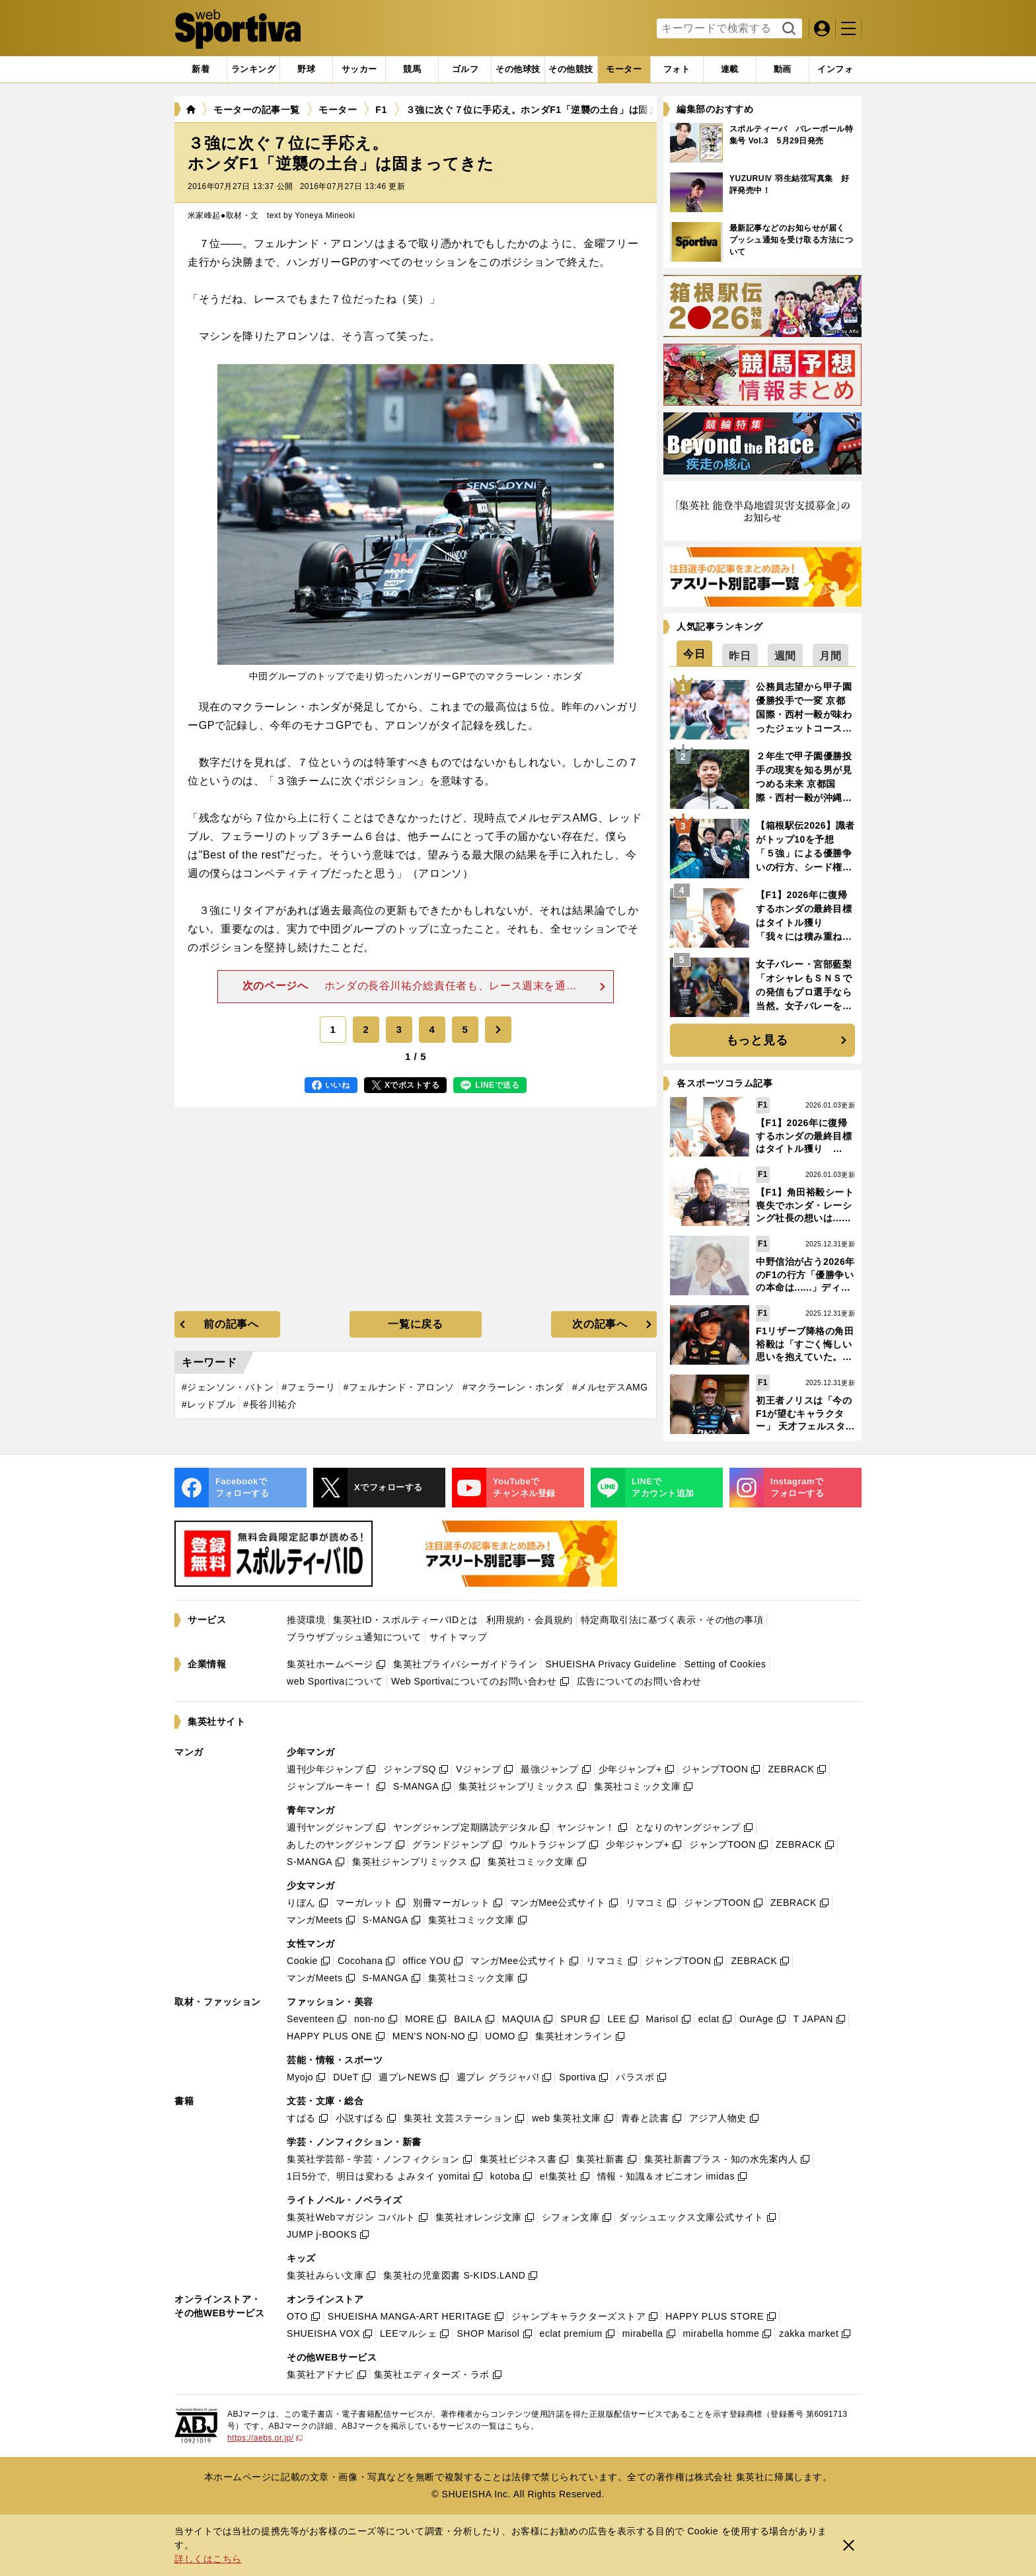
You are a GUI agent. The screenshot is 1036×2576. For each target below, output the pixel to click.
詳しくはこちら (208, 2559)
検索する (787, 29)
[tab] (306, 69)
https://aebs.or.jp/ (265, 2438)
